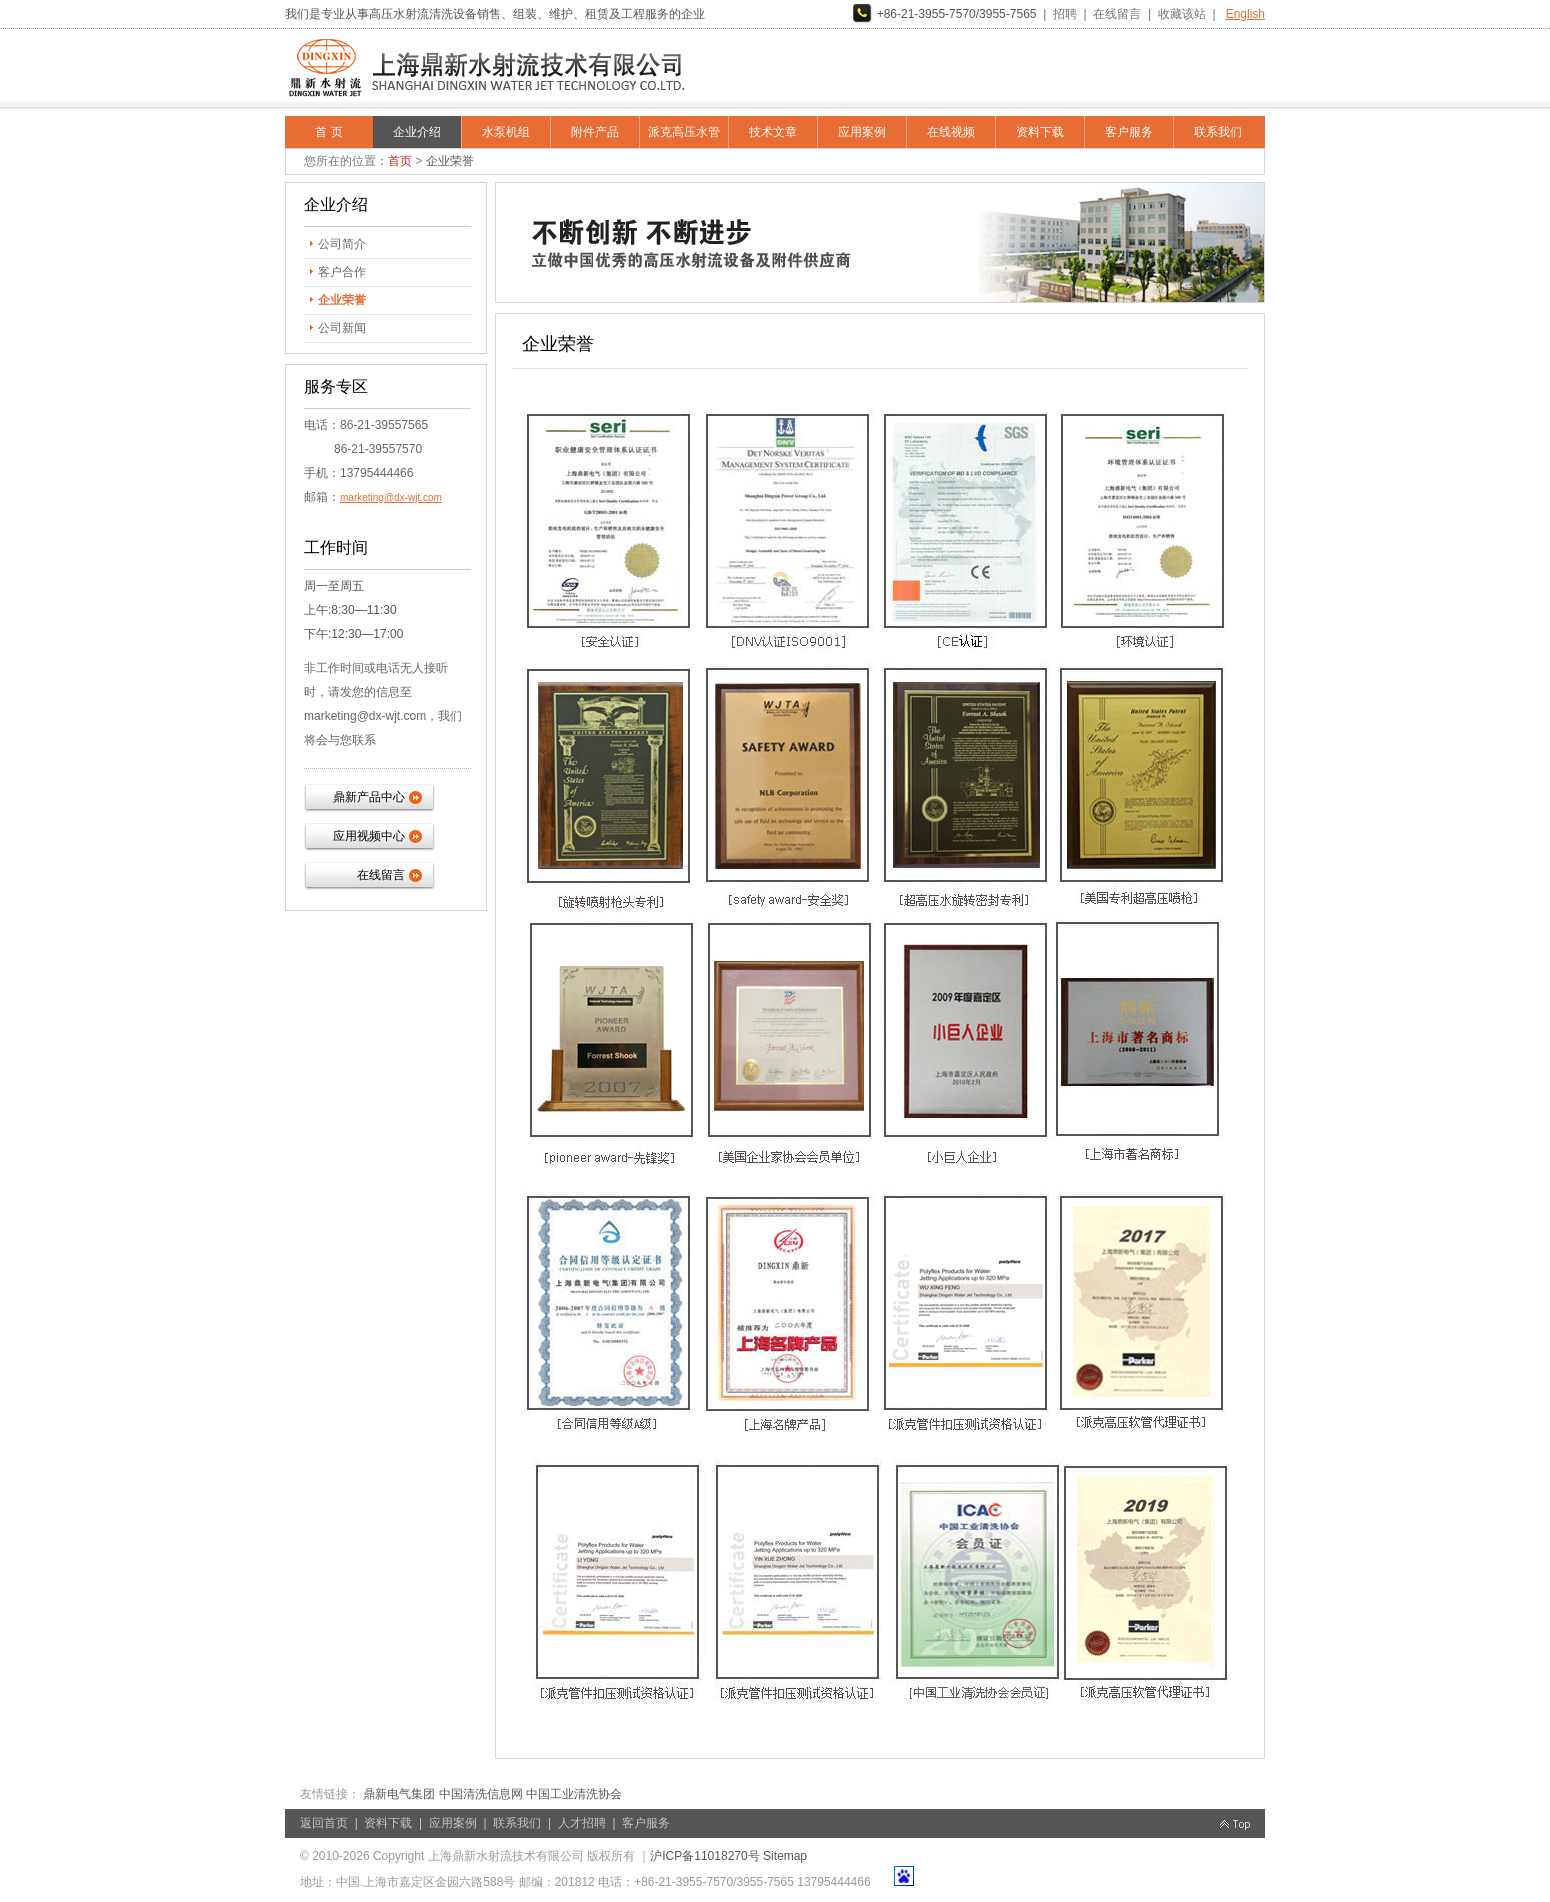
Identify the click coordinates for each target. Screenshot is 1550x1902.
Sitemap (785, 1856)
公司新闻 (342, 328)
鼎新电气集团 (399, 1794)
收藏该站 (1182, 14)
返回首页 (324, 1823)
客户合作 (342, 272)
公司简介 (342, 244)
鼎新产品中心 (369, 797)
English (1245, 14)
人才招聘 (582, 1823)
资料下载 (1040, 132)
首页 (400, 161)
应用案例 (862, 132)
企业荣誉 (342, 300)
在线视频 (951, 132)
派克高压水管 (684, 132)
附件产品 (595, 132)
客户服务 (1129, 132)
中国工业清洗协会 (574, 1794)
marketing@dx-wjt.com (391, 497)
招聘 (1065, 14)
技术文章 (773, 132)
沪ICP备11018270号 (704, 1856)
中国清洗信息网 (481, 1794)
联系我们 (1218, 132)
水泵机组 (506, 132)
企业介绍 (417, 132)
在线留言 (1117, 14)
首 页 (328, 132)
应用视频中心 (369, 836)
